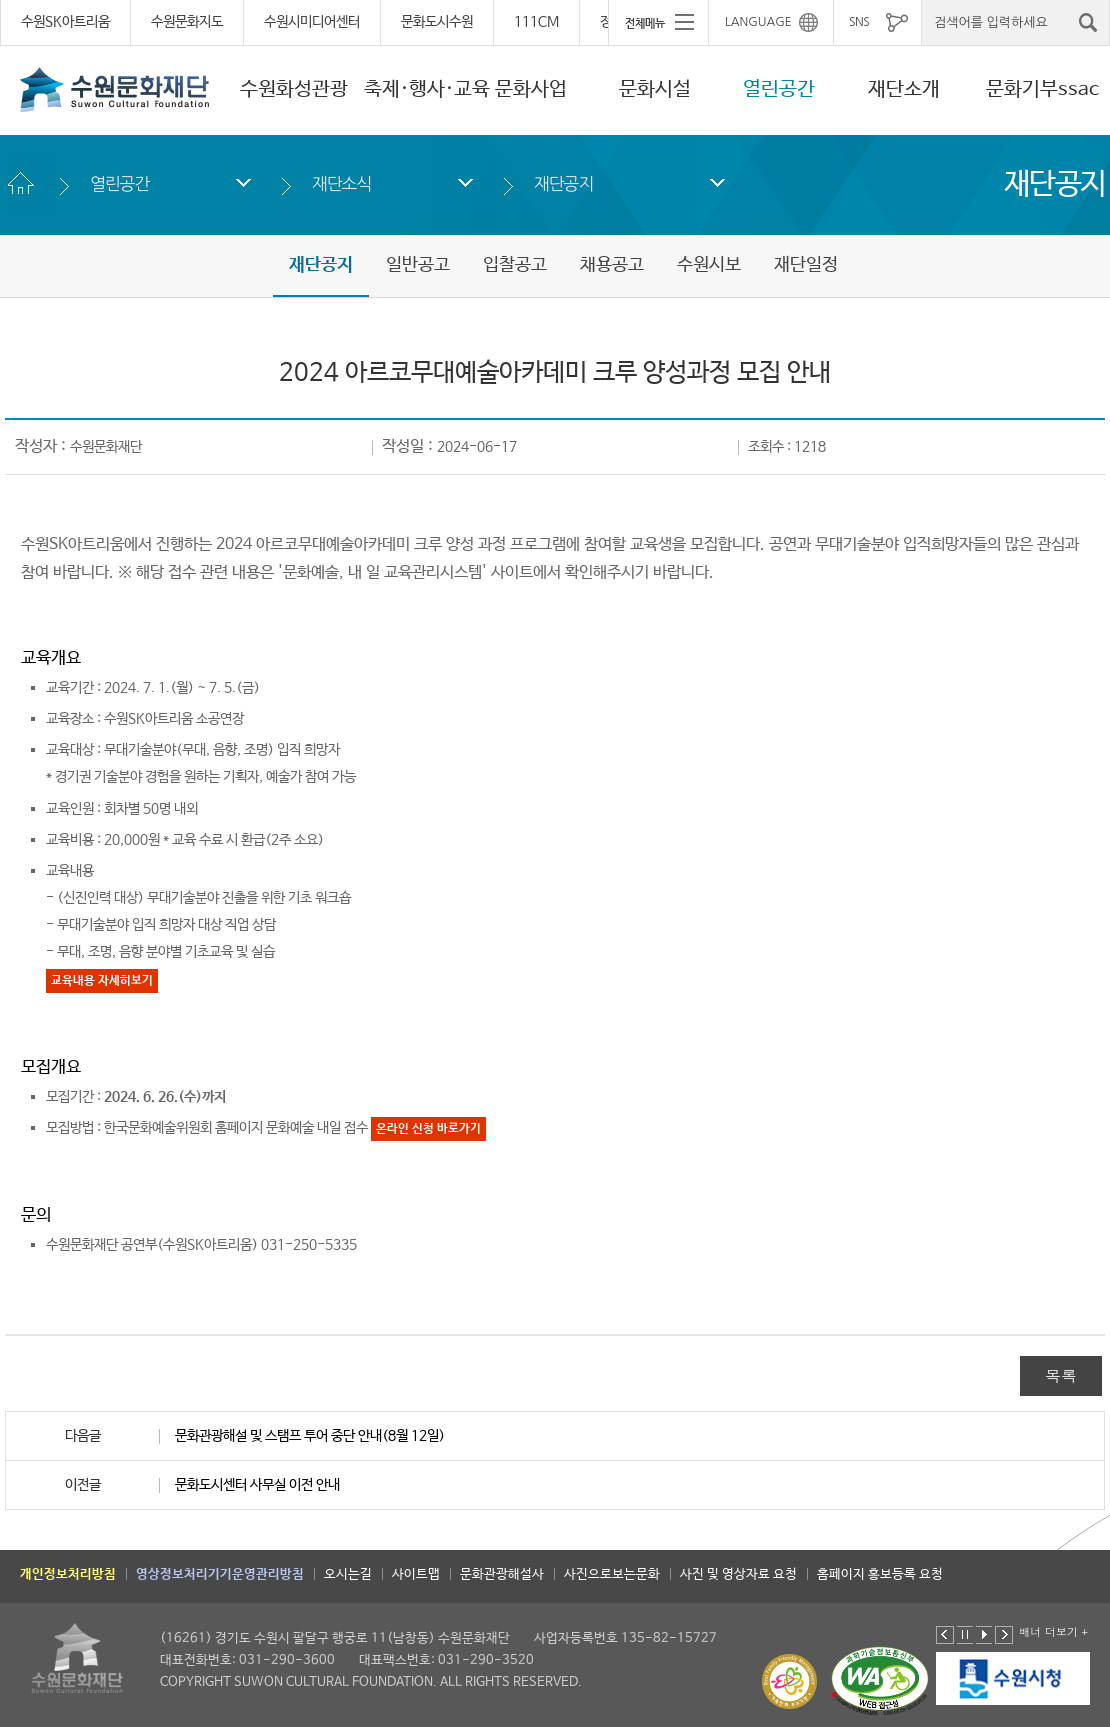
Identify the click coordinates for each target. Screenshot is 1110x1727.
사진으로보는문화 (612, 1574)
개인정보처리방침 (68, 1574)
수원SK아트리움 (65, 22)
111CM (536, 22)
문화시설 (655, 89)
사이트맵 (416, 1574)
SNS (859, 22)
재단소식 (341, 183)
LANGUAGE (758, 22)
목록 (1061, 1375)
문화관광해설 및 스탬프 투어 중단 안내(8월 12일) (310, 1436)
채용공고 (612, 265)
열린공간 (779, 89)
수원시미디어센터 (312, 22)
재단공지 (563, 183)
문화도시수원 (437, 22)
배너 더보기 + (1053, 1631)
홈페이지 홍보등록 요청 (880, 1574)
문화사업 (531, 89)
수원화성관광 (294, 89)
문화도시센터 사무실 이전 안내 (257, 1485)
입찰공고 (515, 265)
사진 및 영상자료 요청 (738, 1574)
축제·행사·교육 (427, 89)
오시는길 (348, 1574)
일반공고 (418, 265)
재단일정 (806, 265)
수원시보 (709, 265)
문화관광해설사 (502, 1574)
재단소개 (904, 89)
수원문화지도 (187, 22)
